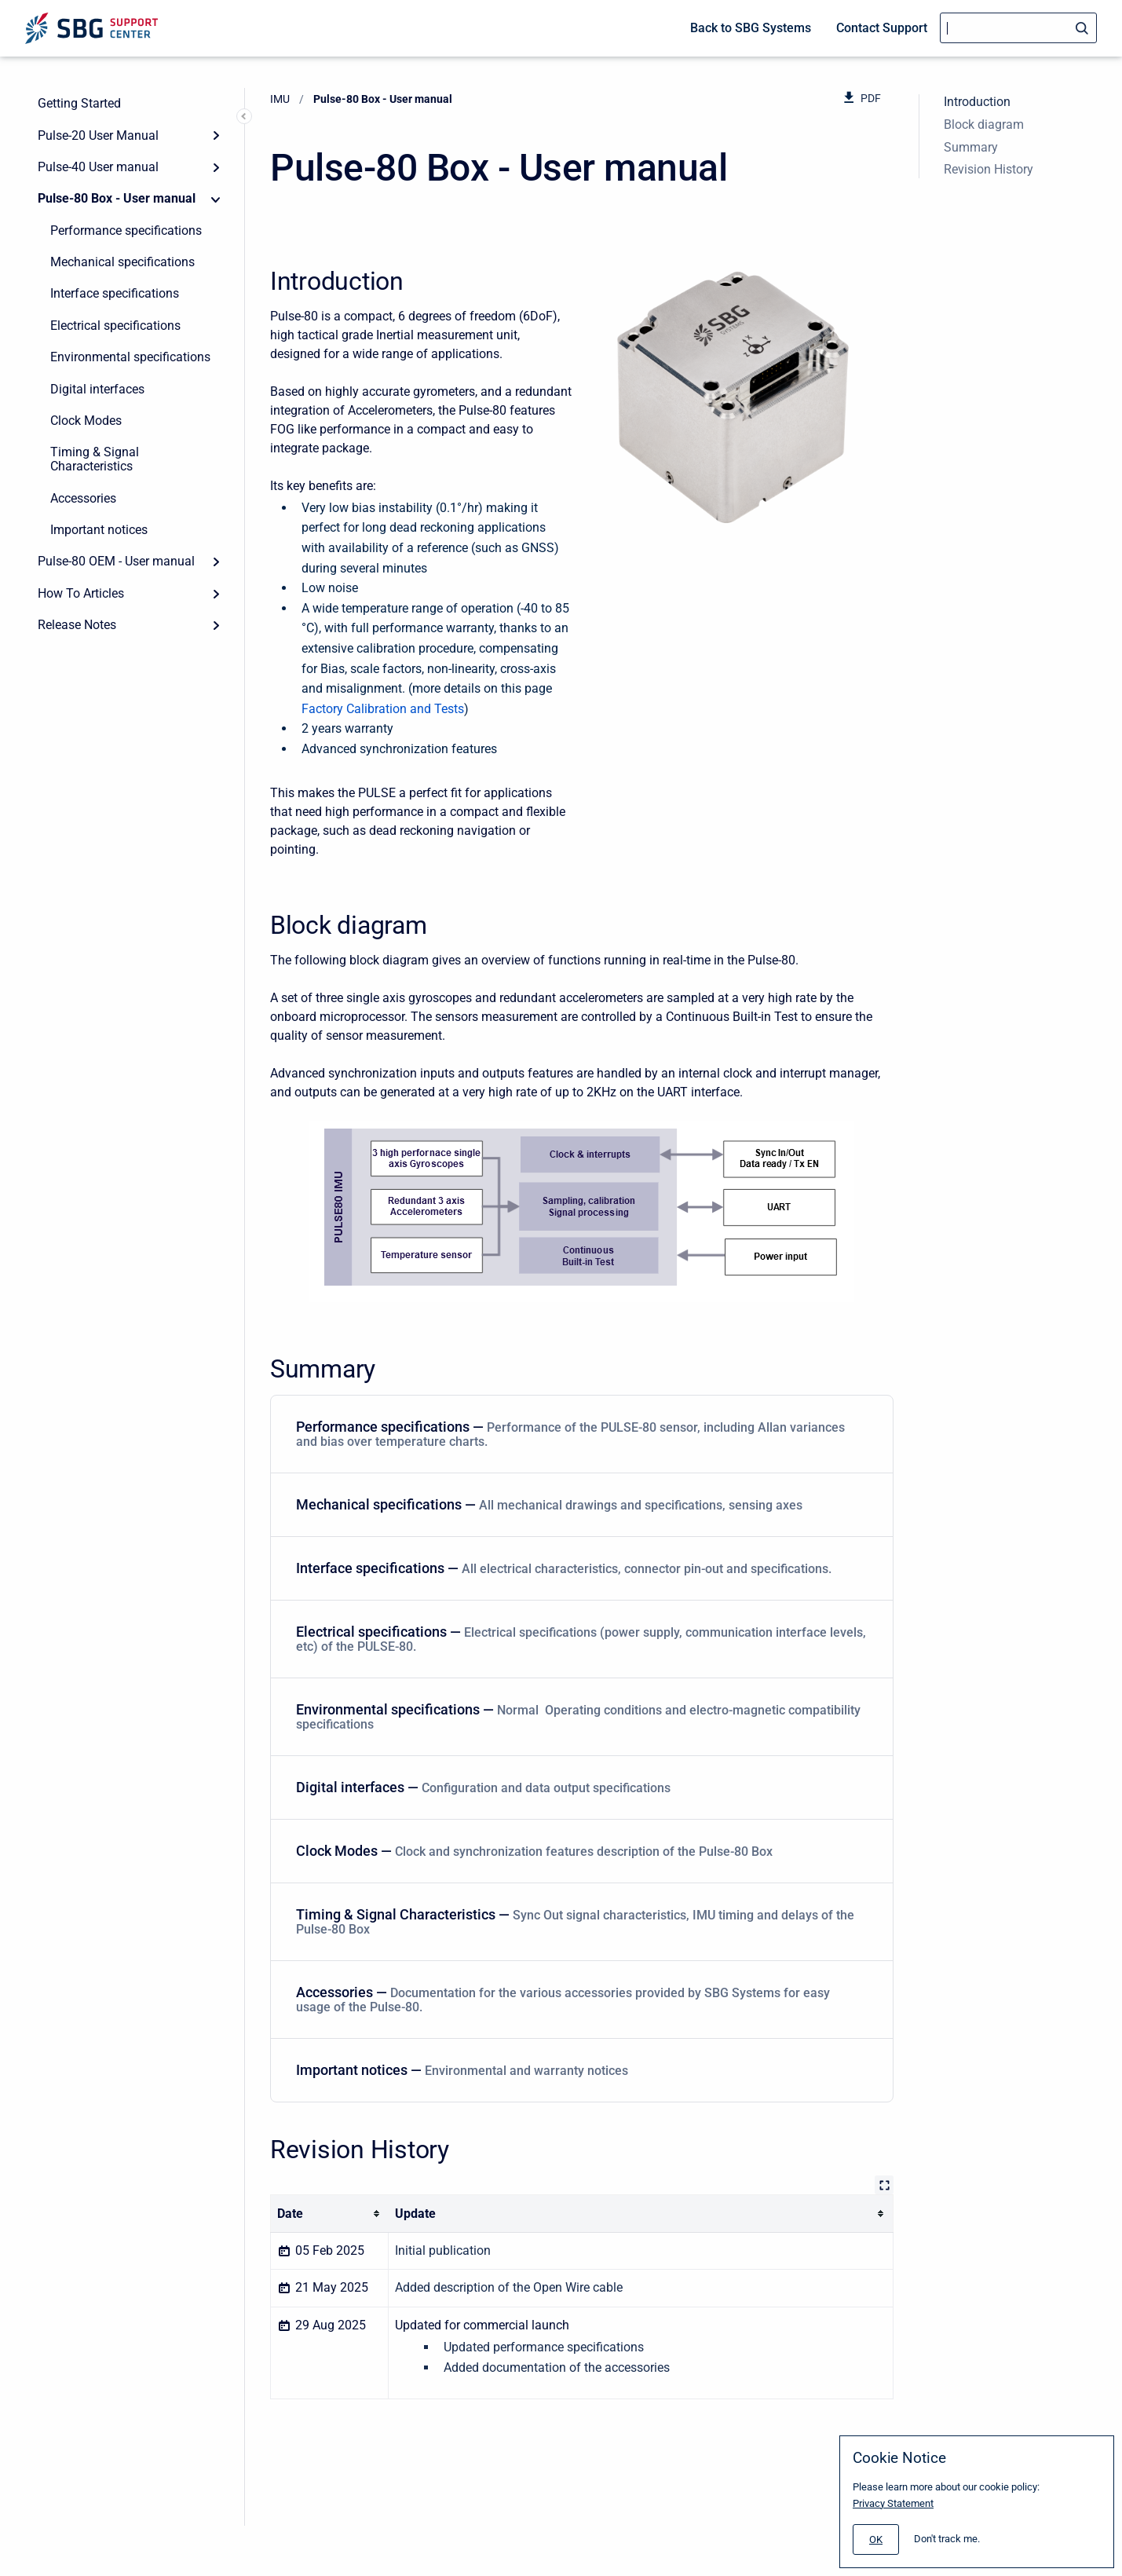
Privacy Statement (893, 2503)
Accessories (83, 498)
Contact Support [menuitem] (881, 27)
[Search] (1018, 28)
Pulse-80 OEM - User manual (116, 561)
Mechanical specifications (122, 261)
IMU (280, 99)
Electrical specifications (115, 325)
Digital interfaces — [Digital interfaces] (578, 1787)
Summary (971, 147)
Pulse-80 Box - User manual (117, 198)
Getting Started (79, 103)
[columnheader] (330, 2213)
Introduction (977, 101)
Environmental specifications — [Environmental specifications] (578, 1716)
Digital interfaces (97, 389)
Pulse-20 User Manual (98, 135)
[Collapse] (216, 198)
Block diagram (984, 124)
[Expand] (216, 135)
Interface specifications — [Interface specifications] (578, 1568)
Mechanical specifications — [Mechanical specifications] (578, 1504)
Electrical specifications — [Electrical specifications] (581, 1638)
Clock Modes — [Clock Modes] (578, 1850)
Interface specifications (114, 293)
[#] (876, 2539)
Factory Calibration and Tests (383, 708)
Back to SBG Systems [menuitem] (750, 27)
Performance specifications (126, 230)
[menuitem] (582, 1434)
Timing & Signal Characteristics (94, 459)
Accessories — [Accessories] (578, 1999)
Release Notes (77, 624)
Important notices (99, 529)
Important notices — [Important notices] (578, 2070)
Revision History (988, 169)
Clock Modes (86, 420)
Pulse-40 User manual (98, 166)
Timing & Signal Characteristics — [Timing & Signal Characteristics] (578, 1921)
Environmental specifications (130, 356)
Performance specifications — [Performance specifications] (578, 1433)
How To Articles (81, 593)
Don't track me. (947, 2539)
